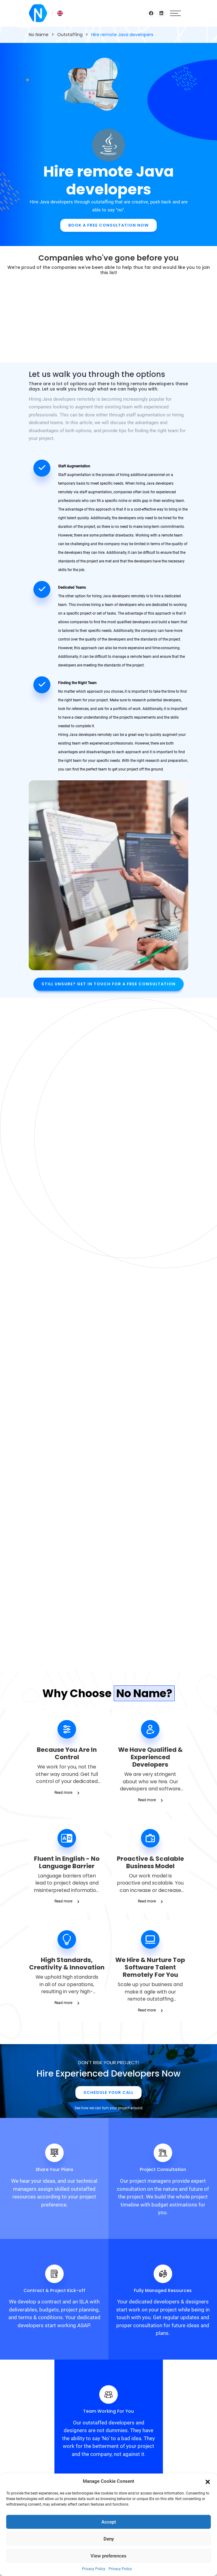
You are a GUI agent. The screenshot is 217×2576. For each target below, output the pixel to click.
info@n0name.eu (108, 2462)
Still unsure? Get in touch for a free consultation (108, 984)
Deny (109, 2539)
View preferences (108, 2556)
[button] (208, 2481)
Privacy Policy (93, 2569)
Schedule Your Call (108, 1661)
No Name (39, 34)
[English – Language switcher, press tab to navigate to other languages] (57, 13)
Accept (108, 2522)
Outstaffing (70, 34)
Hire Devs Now (108, 1211)
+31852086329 (109, 2471)
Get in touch (109, 2383)
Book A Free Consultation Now (108, 225)
